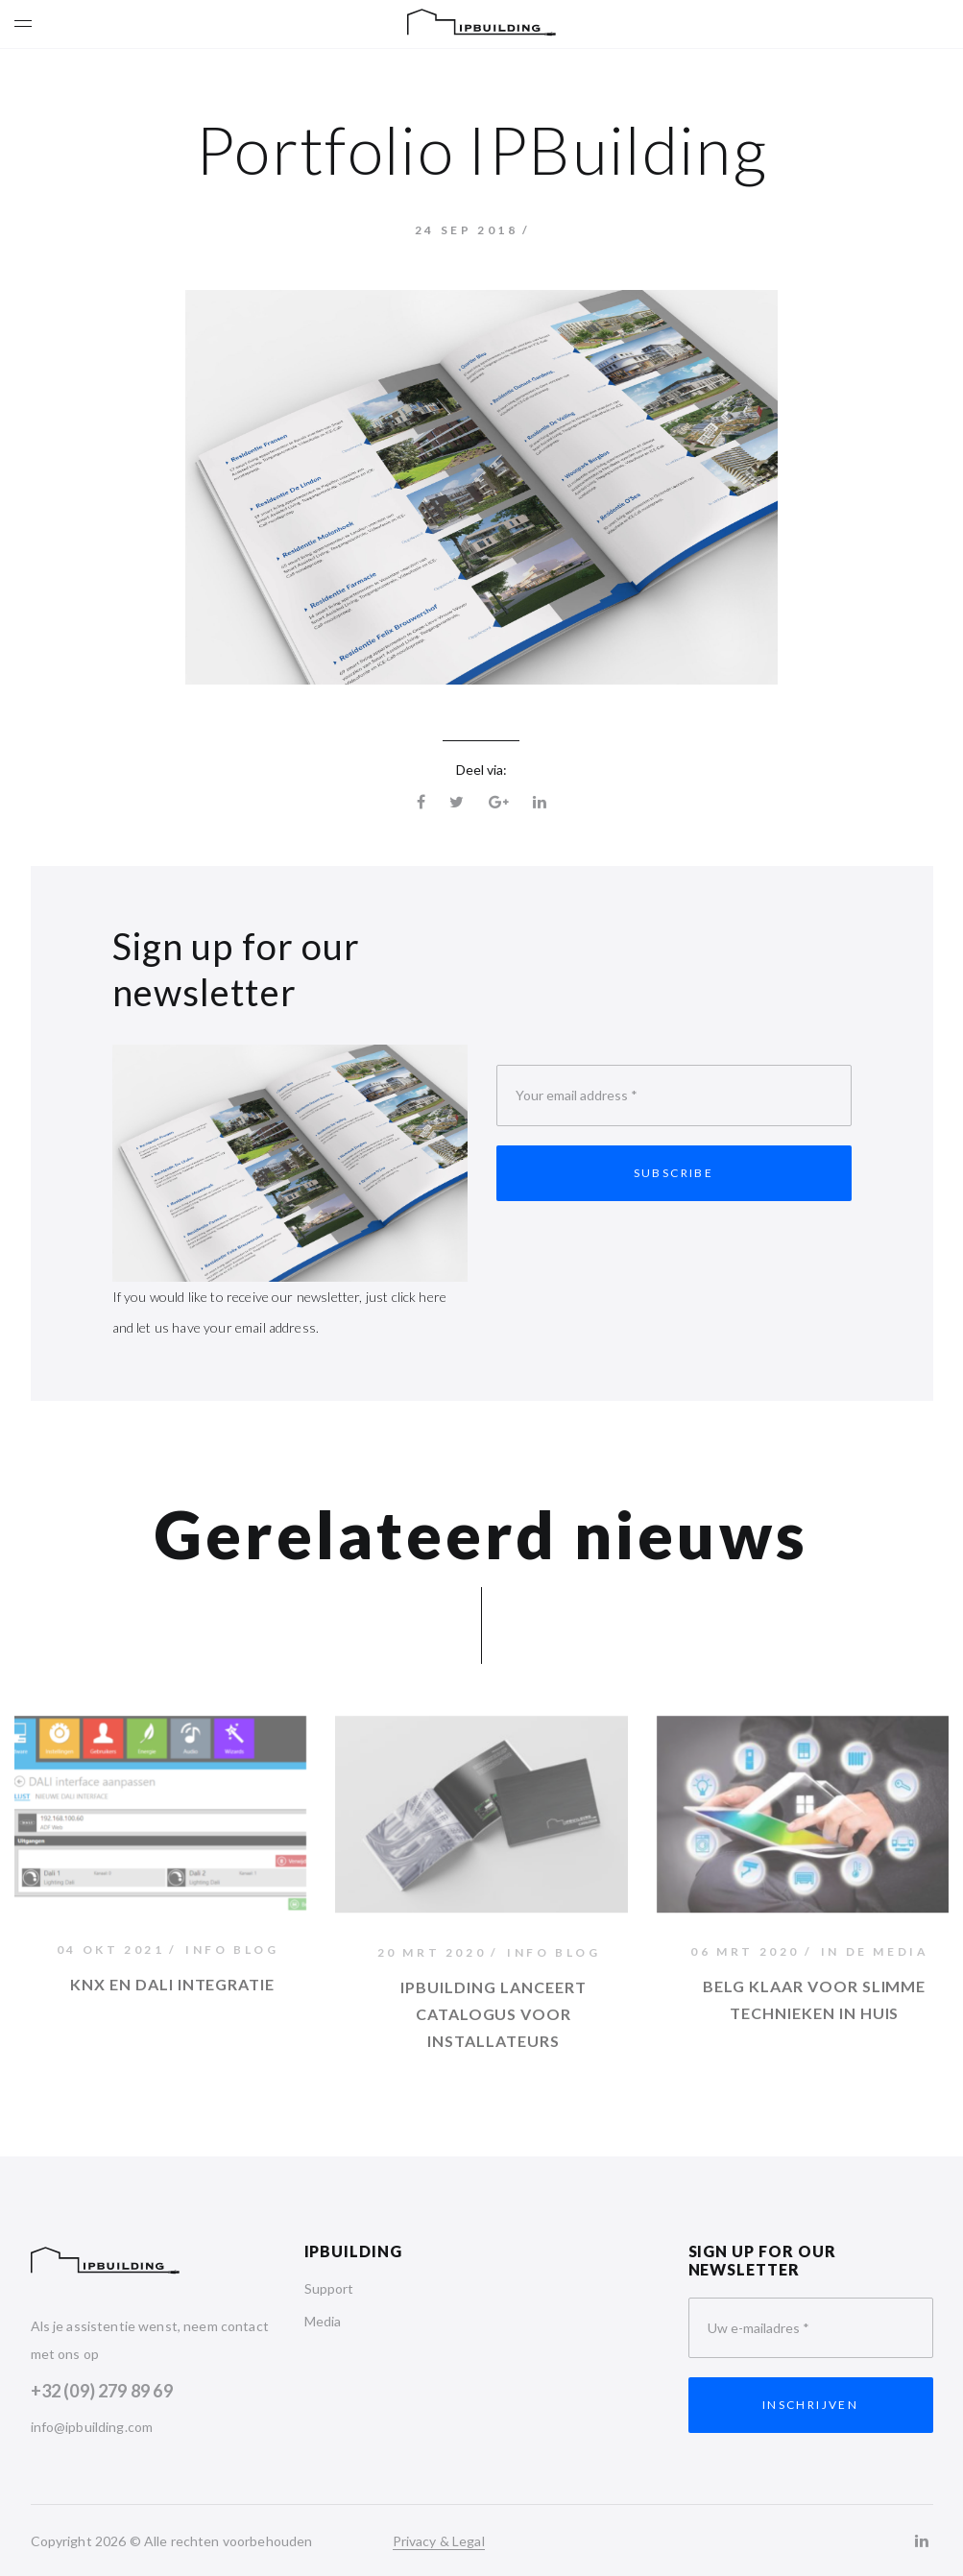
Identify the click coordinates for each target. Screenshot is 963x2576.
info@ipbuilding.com (92, 2427)
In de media (875, 1955)
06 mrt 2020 (745, 1955)
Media (323, 2321)
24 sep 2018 (466, 230)
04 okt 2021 (111, 1952)
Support (329, 2288)
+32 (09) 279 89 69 (102, 2390)
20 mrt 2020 (432, 1958)
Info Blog (231, 1952)
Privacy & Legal (439, 2541)
